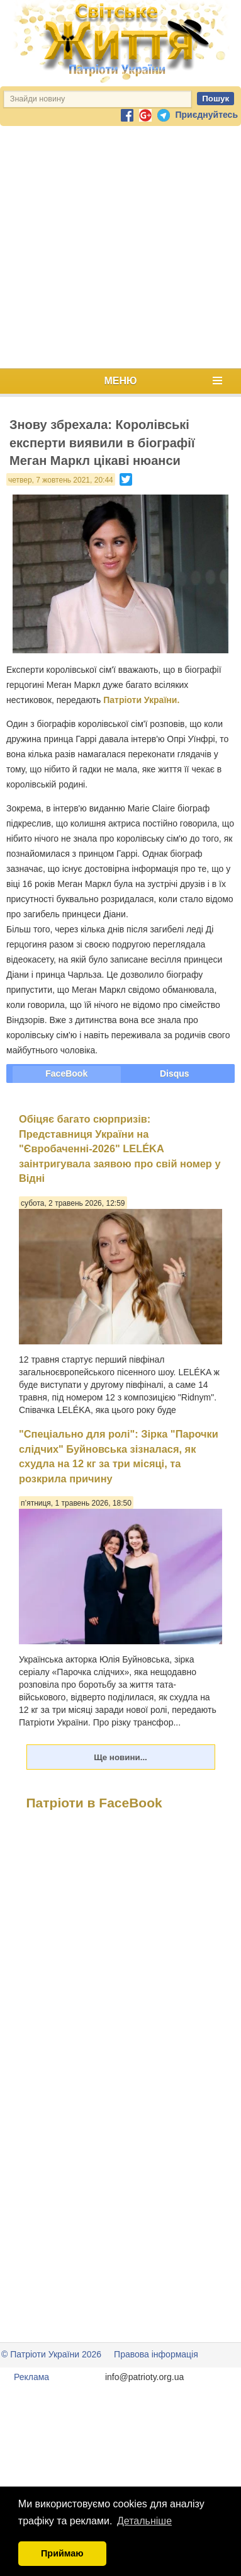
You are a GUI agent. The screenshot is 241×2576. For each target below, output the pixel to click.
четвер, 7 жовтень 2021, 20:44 (60, 480)
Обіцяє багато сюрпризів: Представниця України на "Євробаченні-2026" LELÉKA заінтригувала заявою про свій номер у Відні (120, 1148)
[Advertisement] (118, 247)
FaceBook (66, 1073)
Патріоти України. (141, 700)
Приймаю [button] (62, 2553)
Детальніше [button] (144, 2521)
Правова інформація (156, 2354)
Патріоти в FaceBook (94, 1802)
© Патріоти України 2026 (51, 2354)
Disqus (174, 1073)
